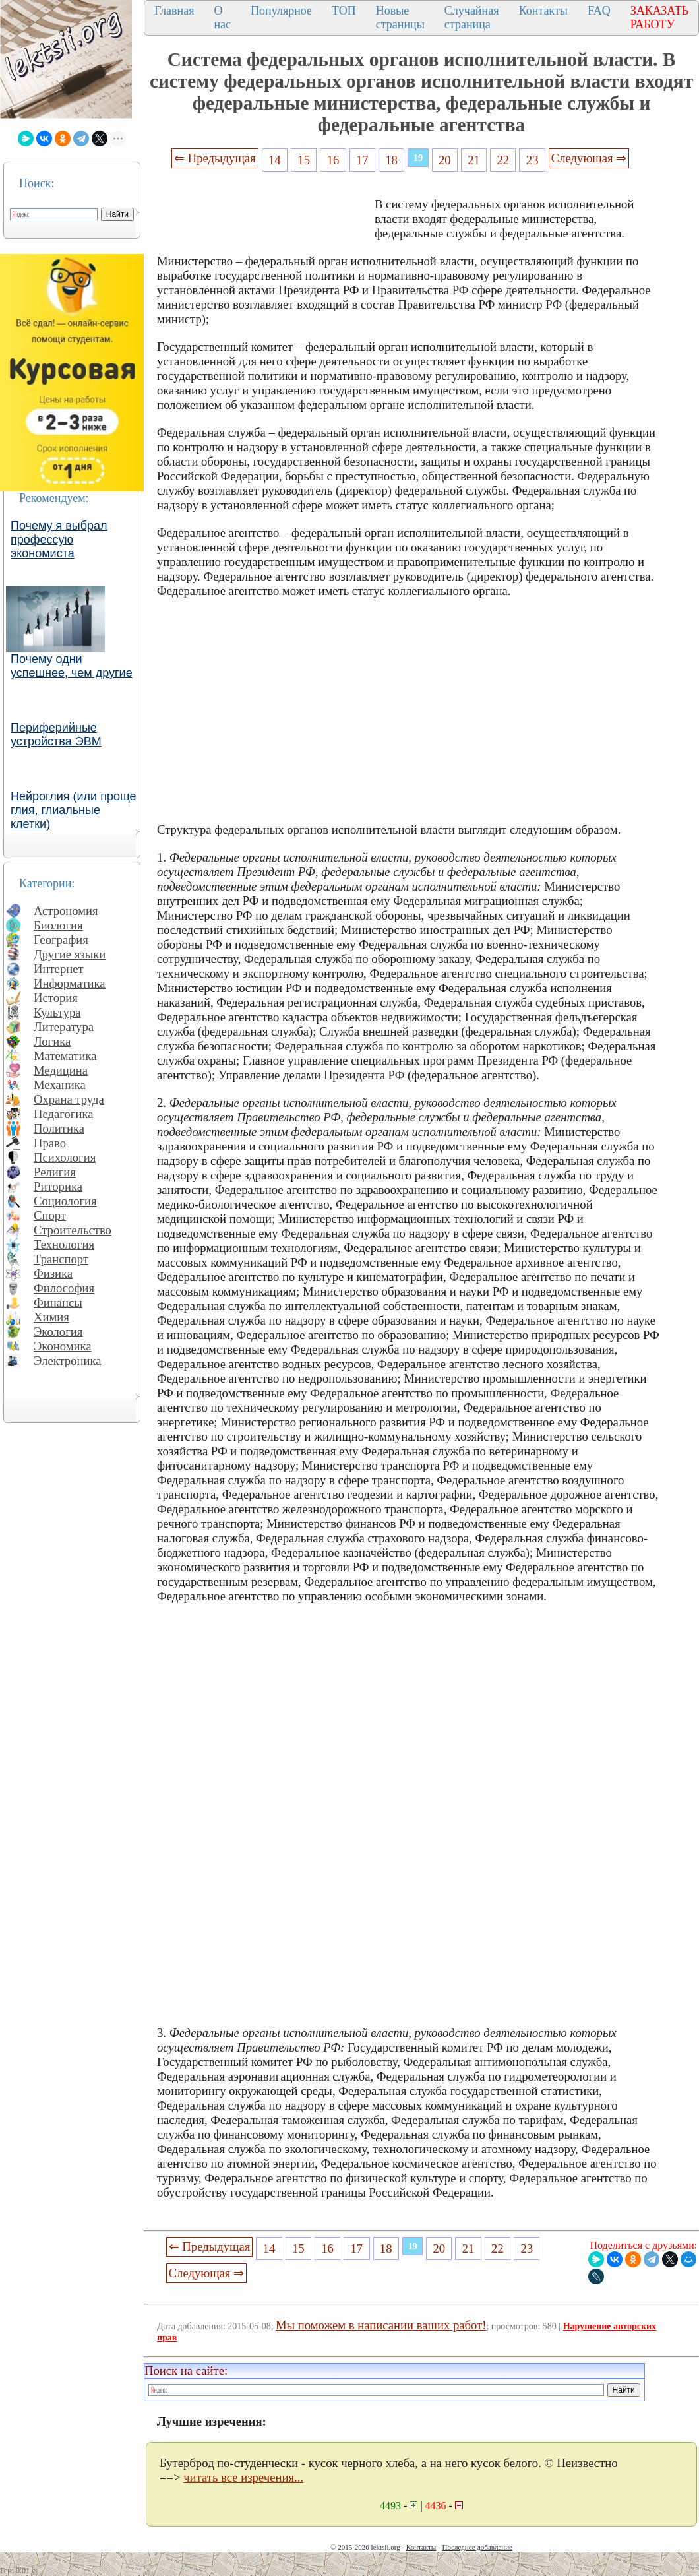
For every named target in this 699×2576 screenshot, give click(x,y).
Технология (64, 1244)
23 (532, 160)
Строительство (72, 1230)
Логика (52, 1041)
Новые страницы (400, 17)
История (56, 998)
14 (274, 160)
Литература (64, 1027)
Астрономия (66, 911)
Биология (58, 925)
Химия (51, 1317)
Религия (55, 1172)
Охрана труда (69, 1099)
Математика (65, 1056)
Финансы (58, 1302)
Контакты (543, 10)
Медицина (61, 1070)
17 (362, 160)
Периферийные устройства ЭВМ (56, 734)
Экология (58, 1331)
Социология (65, 1201)
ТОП (344, 10)
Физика (53, 1273)
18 (391, 160)
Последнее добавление (477, 2547)
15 (303, 160)
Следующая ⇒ (588, 158)
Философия (64, 1288)
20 (445, 160)
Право (50, 1143)
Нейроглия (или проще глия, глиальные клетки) (74, 810)
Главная (174, 10)
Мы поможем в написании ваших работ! (381, 2325)
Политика (59, 1128)
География (61, 940)
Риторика (58, 1186)
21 (474, 160)
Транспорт (61, 1259)
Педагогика (64, 1114)
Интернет (59, 969)
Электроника (68, 1360)
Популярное (281, 10)
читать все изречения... (243, 2477)
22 (503, 160)
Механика (60, 1085)
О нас (222, 17)
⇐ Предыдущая (215, 158)
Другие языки (70, 954)
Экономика (63, 1346)
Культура (57, 1012)
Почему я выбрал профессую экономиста (59, 539)
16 (333, 160)
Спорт (50, 1215)
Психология (65, 1157)
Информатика (70, 983)
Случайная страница (471, 17)
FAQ (599, 10)
